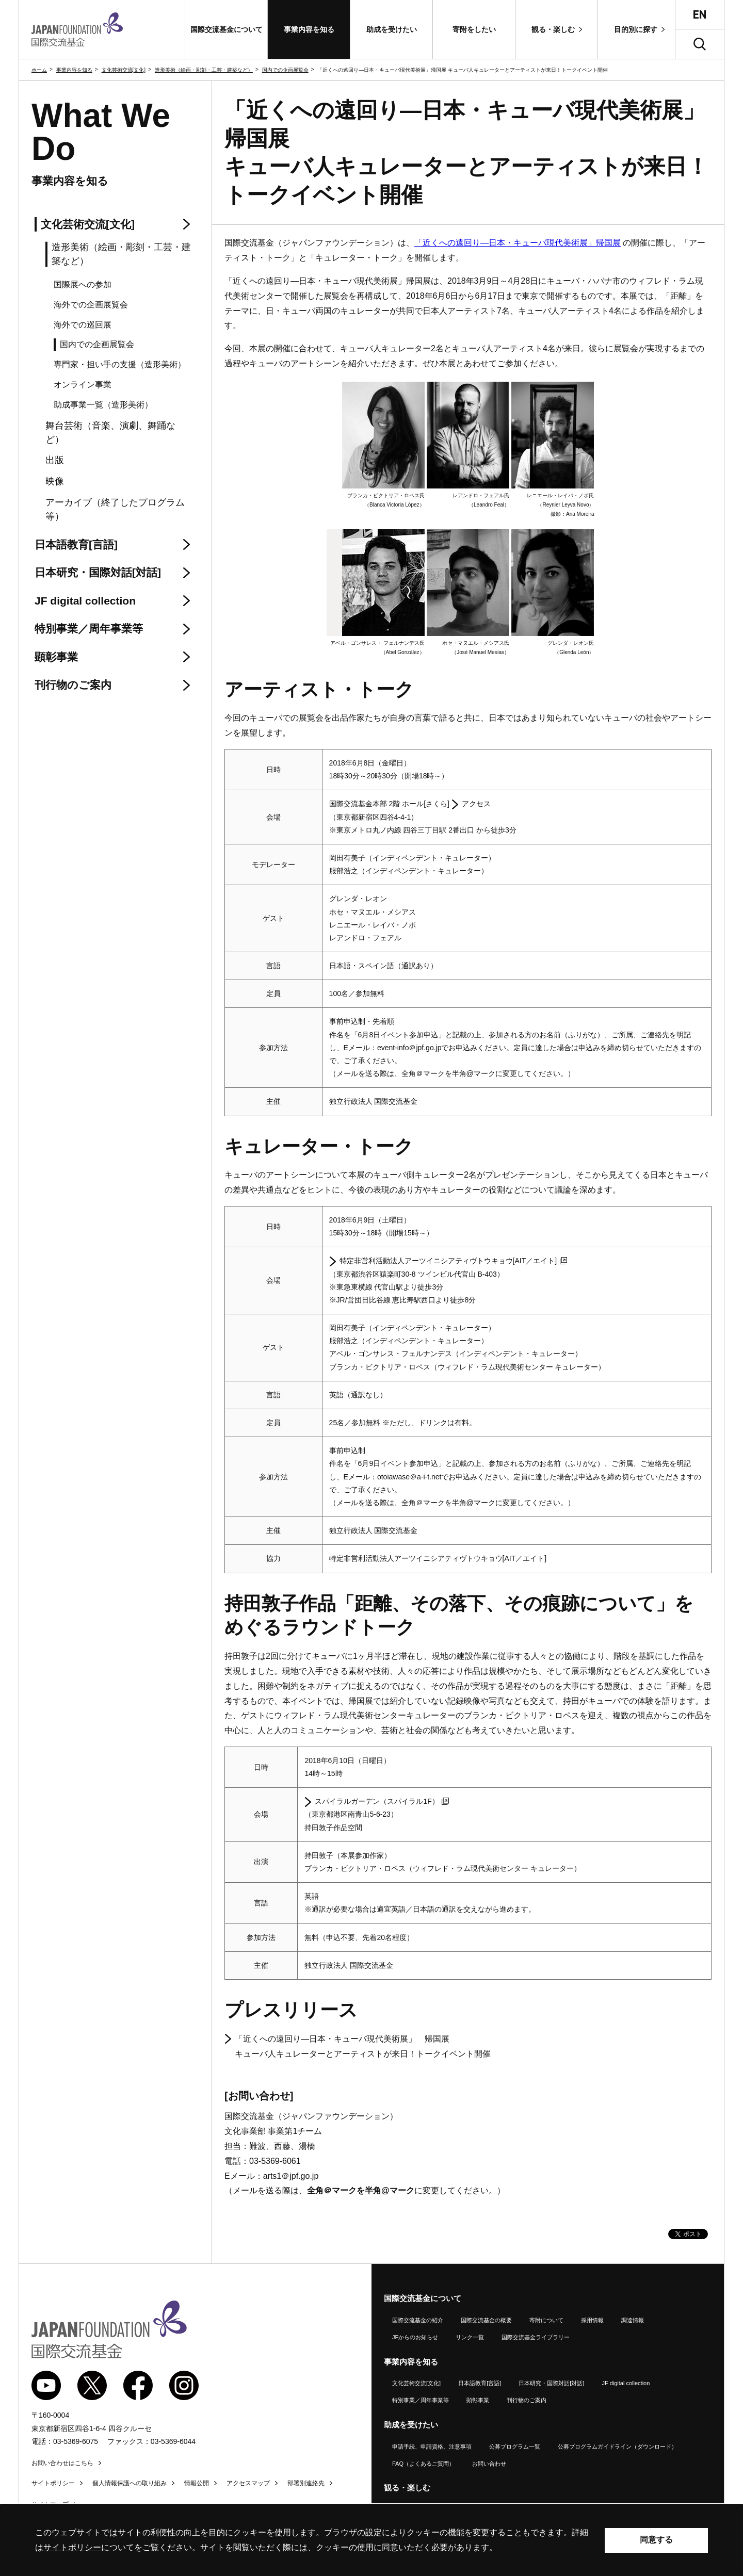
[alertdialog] (371, 2540)
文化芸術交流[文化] (124, 70)
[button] (226, 29)
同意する (656, 2539)
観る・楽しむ (407, 2487)
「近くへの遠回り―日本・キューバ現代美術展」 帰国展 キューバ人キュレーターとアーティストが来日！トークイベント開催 (363, 2046)
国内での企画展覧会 (285, 70)
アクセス (476, 804)
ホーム (39, 70)
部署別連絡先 (306, 2483)
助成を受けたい (411, 2424)
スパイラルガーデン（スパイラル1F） (382, 1801)
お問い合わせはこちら (62, 2463)
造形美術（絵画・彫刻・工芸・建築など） (204, 70)
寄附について (546, 2320)
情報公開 (196, 2483)
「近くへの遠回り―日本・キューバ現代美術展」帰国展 (517, 242)
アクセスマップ (248, 2483)
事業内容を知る (74, 70)
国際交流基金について (422, 2298)
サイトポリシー (53, 2483)
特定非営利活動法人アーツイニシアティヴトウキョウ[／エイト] (453, 1261)
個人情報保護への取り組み (129, 2483)
